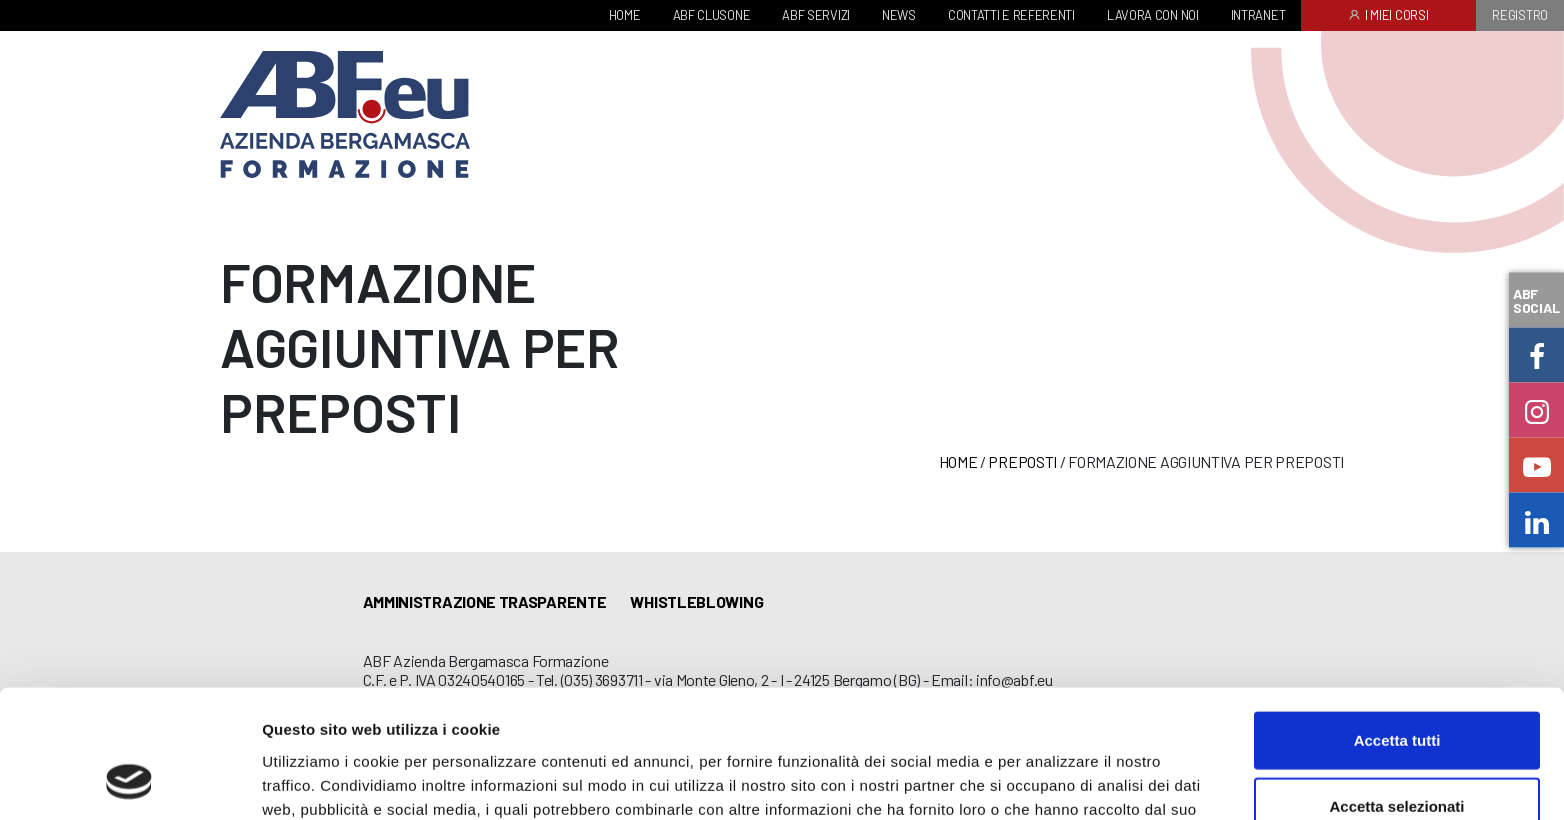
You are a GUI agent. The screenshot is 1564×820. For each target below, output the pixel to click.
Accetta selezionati (1396, 689)
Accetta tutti (1397, 623)
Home (958, 461)
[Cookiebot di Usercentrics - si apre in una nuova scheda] (129, 781)
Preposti (1022, 461)
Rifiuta (1397, 754)
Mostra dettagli (1052, 780)
